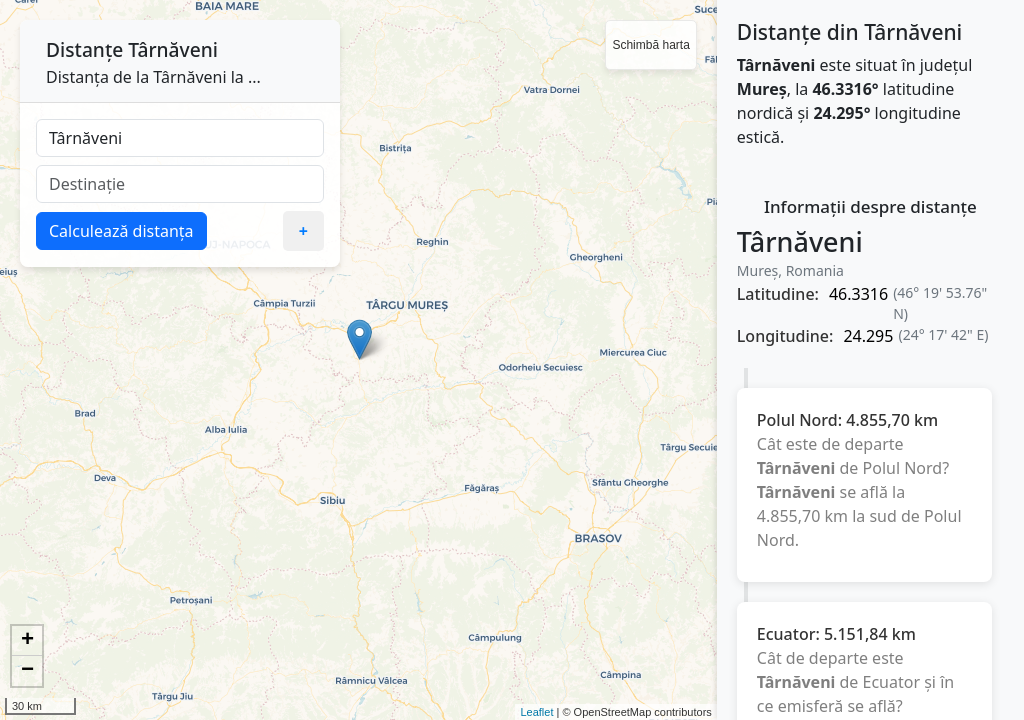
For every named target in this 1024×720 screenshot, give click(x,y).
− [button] (27, 671)
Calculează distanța (121, 231)
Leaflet (536, 712)
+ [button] (27, 641)
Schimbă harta (650, 45)
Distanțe (84, 49)
